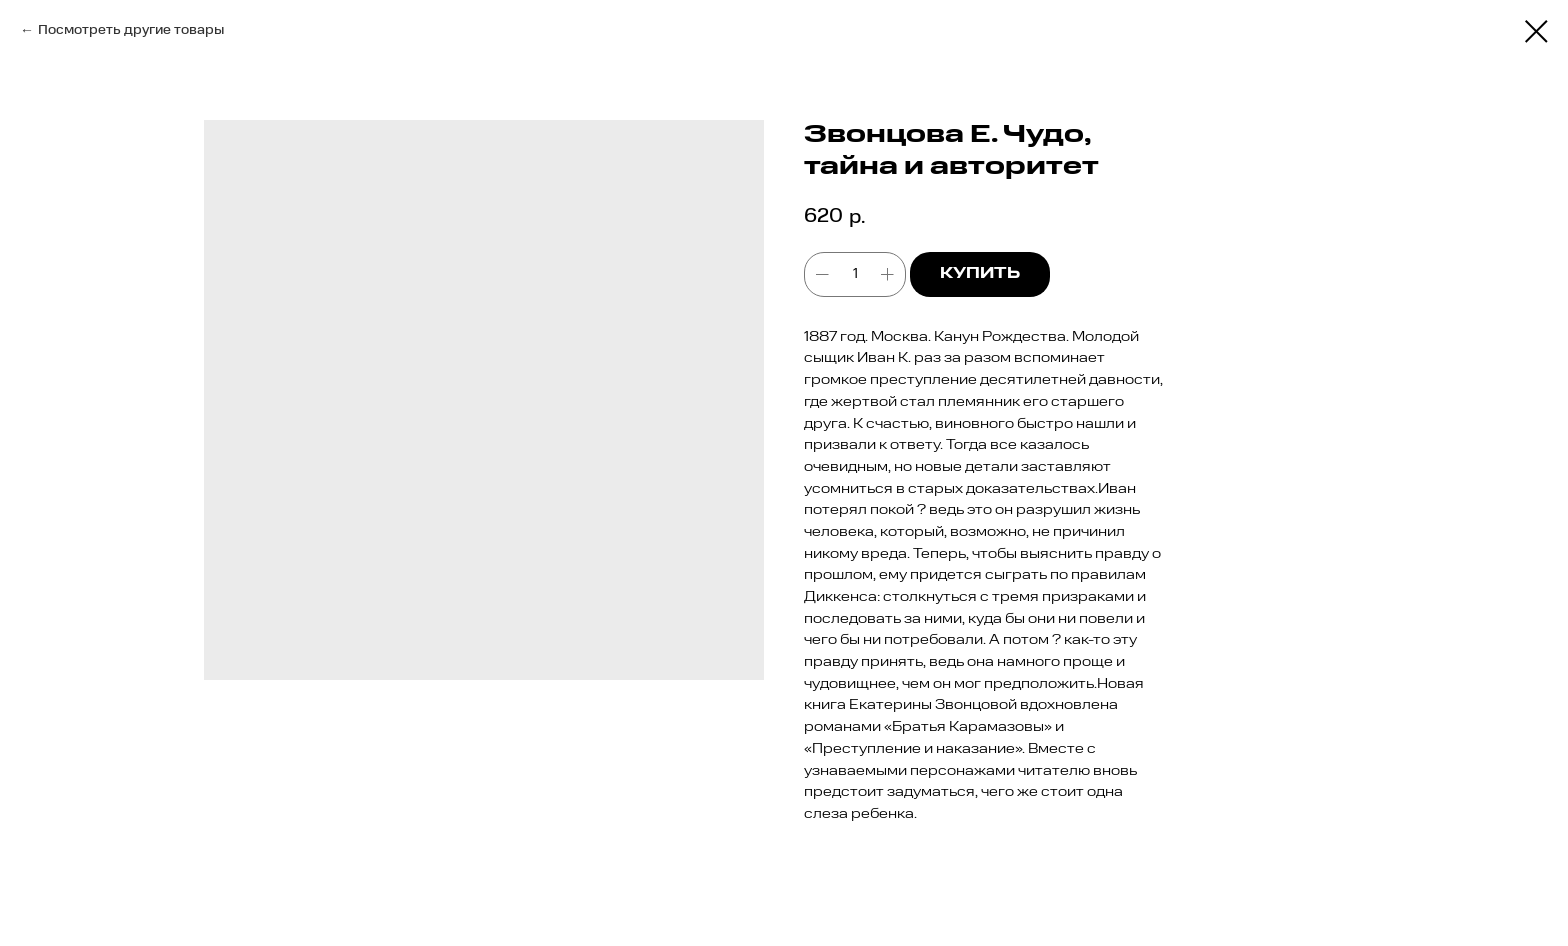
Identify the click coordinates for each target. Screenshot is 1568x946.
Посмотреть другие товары (131, 30)
